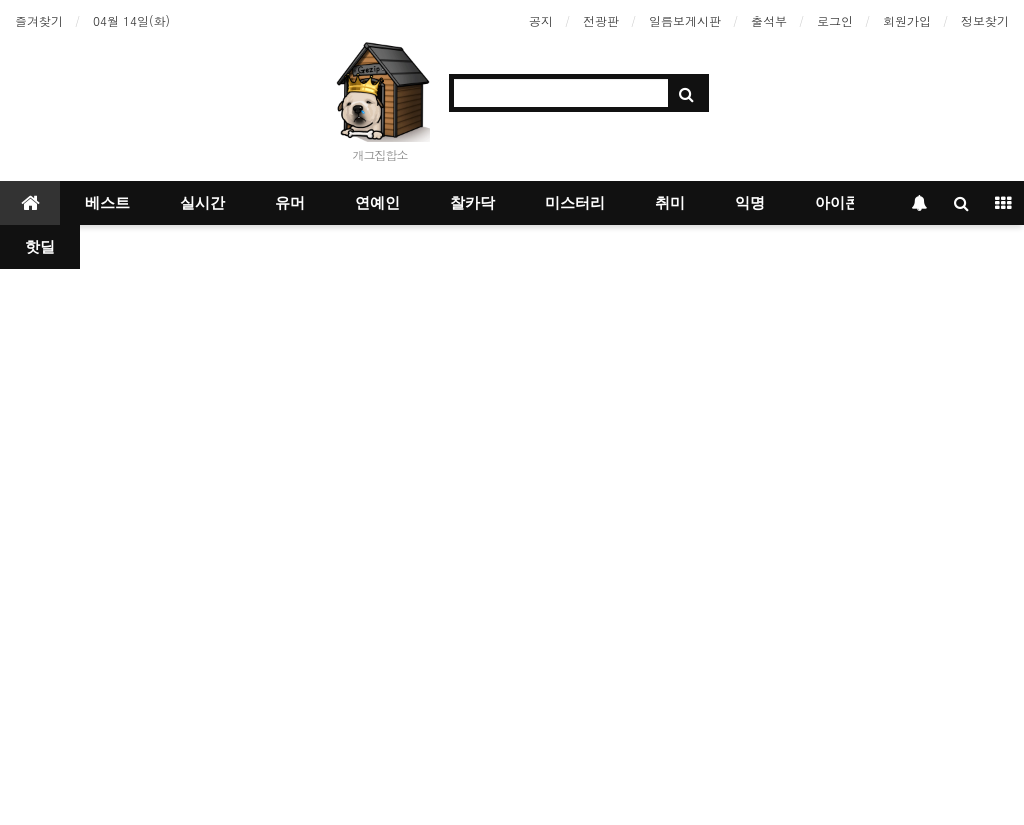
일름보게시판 (685, 20)
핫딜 (40, 247)
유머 (290, 203)
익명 (750, 203)
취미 (670, 203)
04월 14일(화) (131, 20)
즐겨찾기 (39, 20)
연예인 (377, 203)
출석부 (769, 20)
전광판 (601, 20)
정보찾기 (985, 20)
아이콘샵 (845, 203)
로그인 (835, 20)
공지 (541, 20)
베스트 (107, 203)
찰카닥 (472, 203)
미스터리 (575, 203)
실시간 (202, 203)
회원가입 (907, 20)
